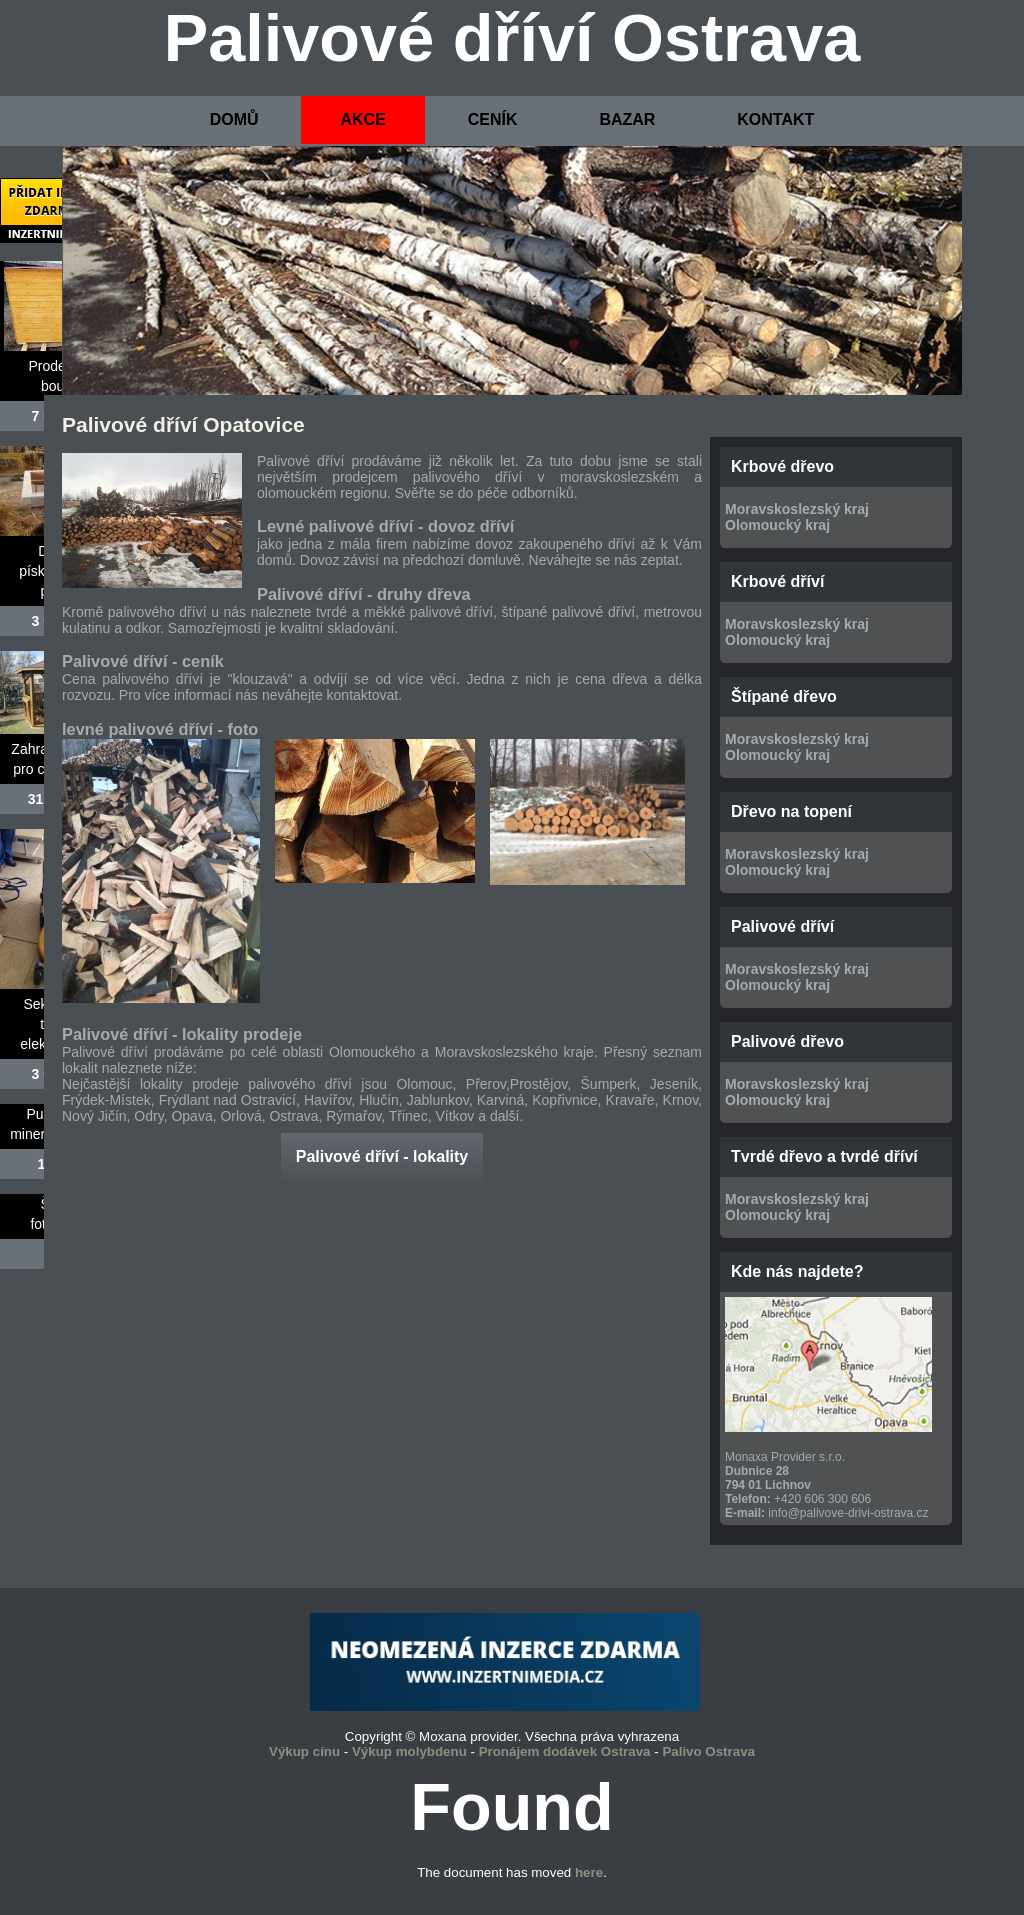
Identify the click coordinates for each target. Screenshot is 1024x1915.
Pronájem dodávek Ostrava (565, 1751)
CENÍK (493, 119)
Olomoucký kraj (777, 525)
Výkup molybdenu (409, 1751)
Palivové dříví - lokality (382, 1156)
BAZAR (627, 119)
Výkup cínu (304, 1751)
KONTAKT (775, 119)
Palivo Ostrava (708, 1751)
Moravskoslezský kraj (797, 509)
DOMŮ (234, 119)
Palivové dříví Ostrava (512, 38)
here (589, 1872)
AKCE (362, 119)
